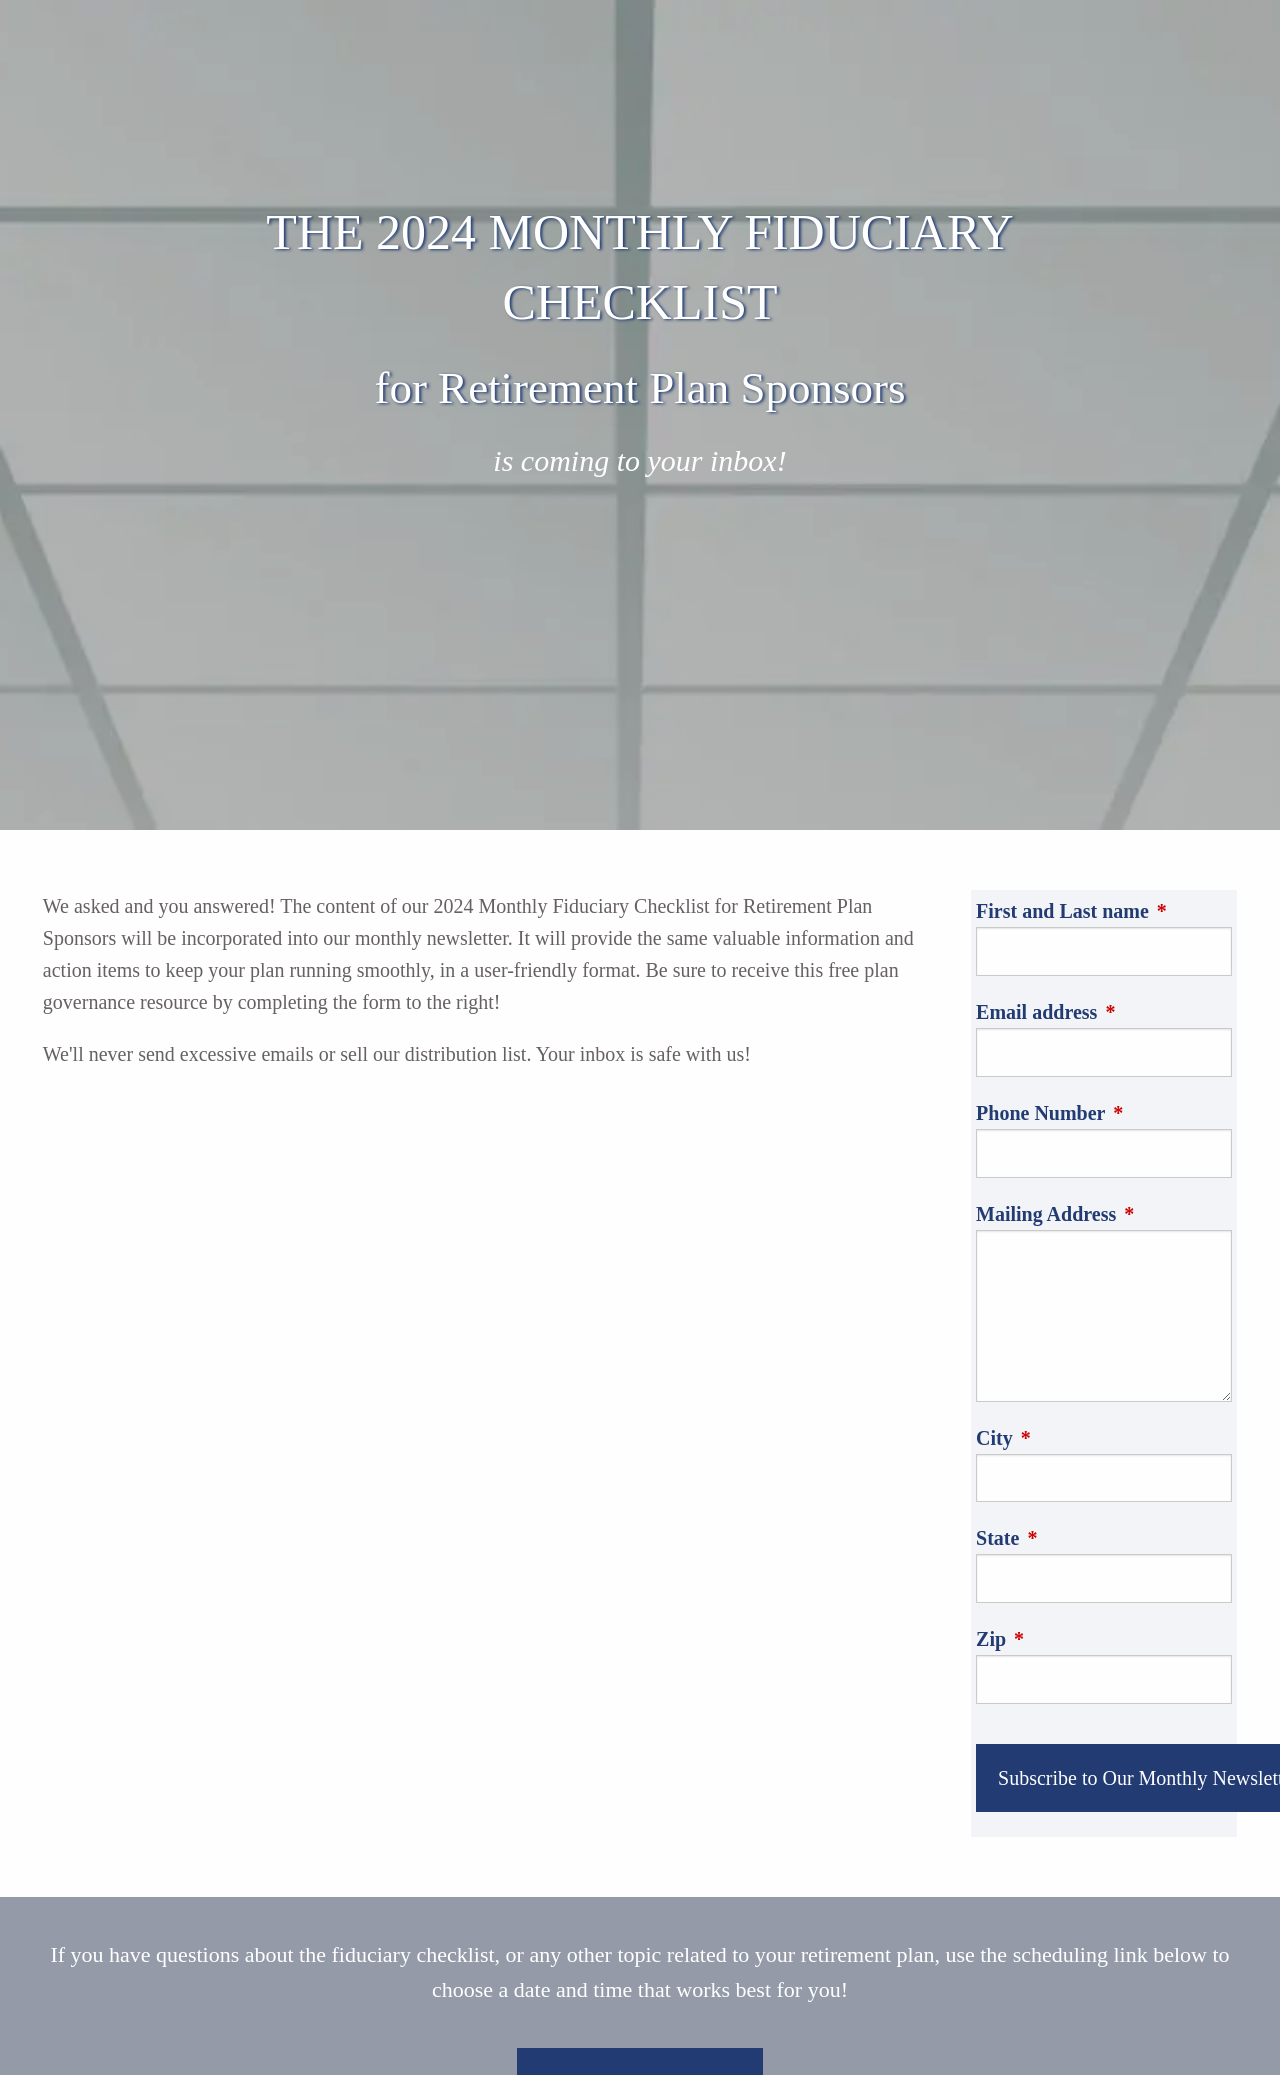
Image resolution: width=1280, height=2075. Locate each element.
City (1088, 1438)
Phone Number (1104, 1113)
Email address (1104, 1012)
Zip (1085, 1639)
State (1091, 1538)
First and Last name (1104, 911)
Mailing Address (1104, 1214)
